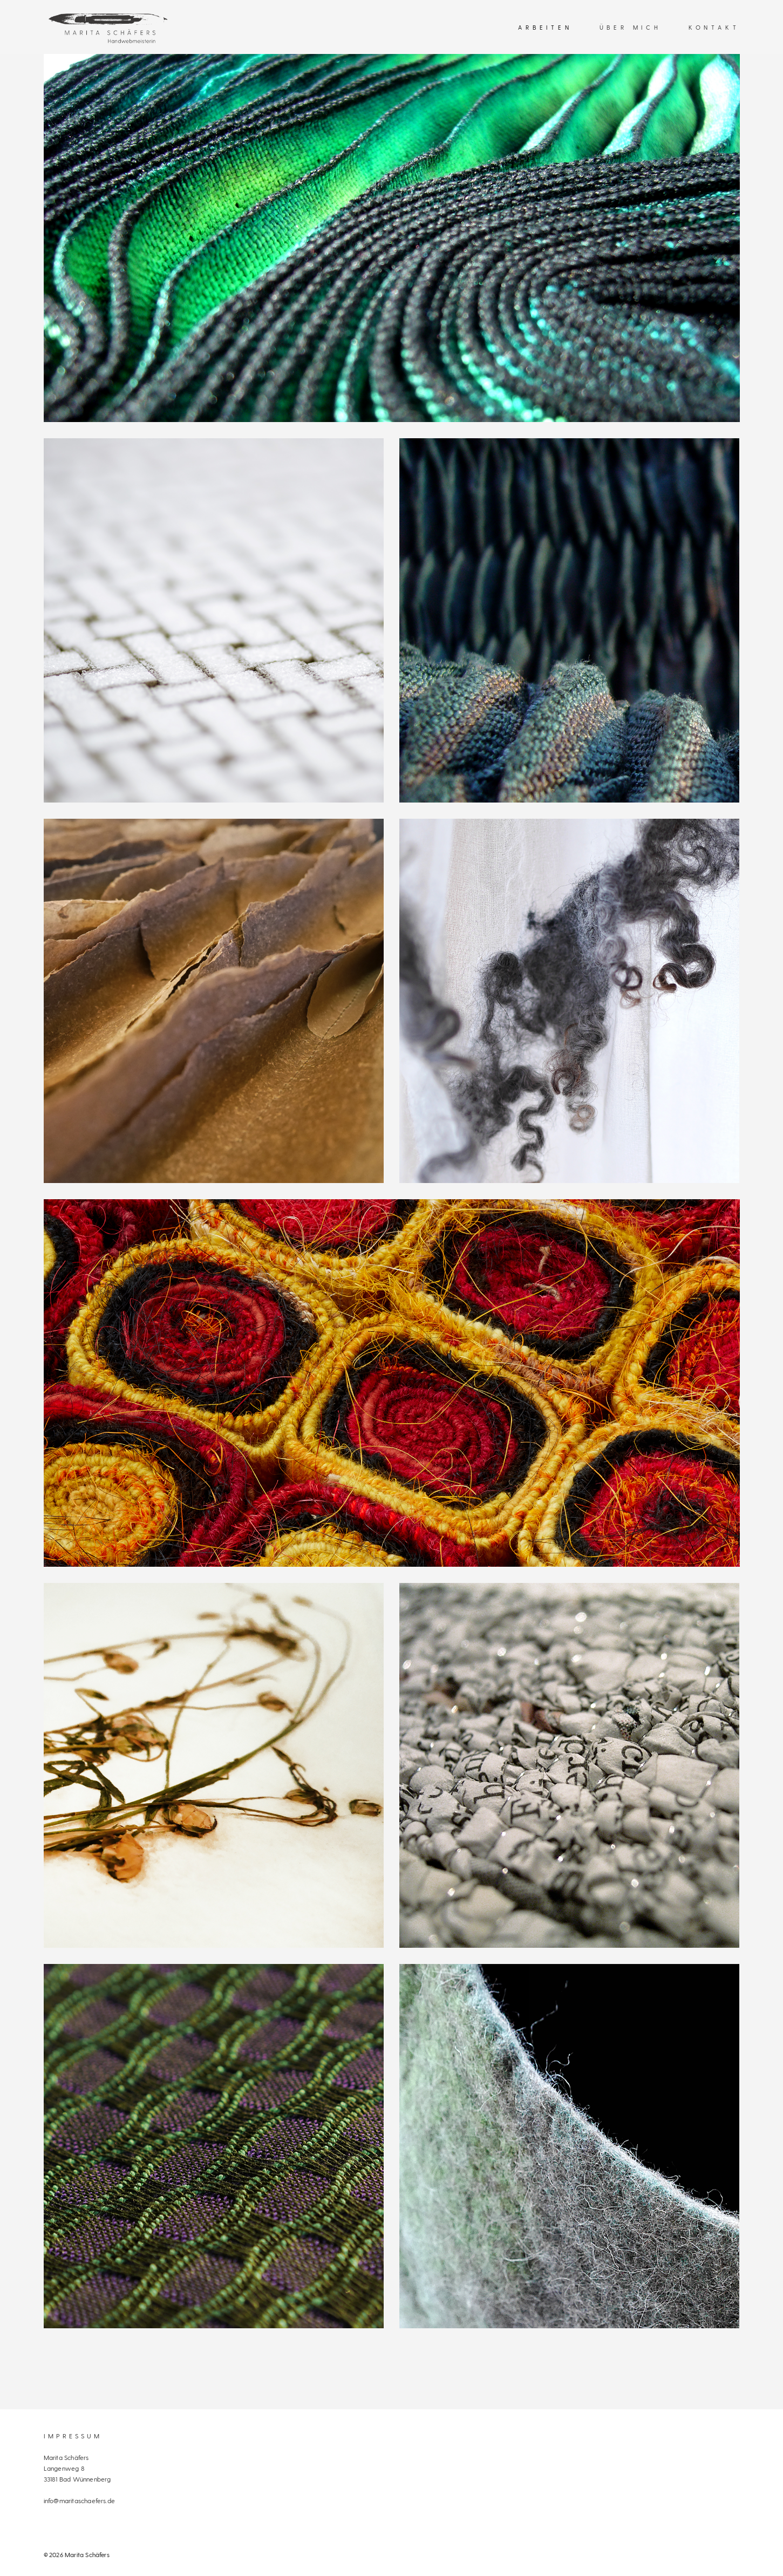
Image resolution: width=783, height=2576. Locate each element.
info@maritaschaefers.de (79, 2500)
